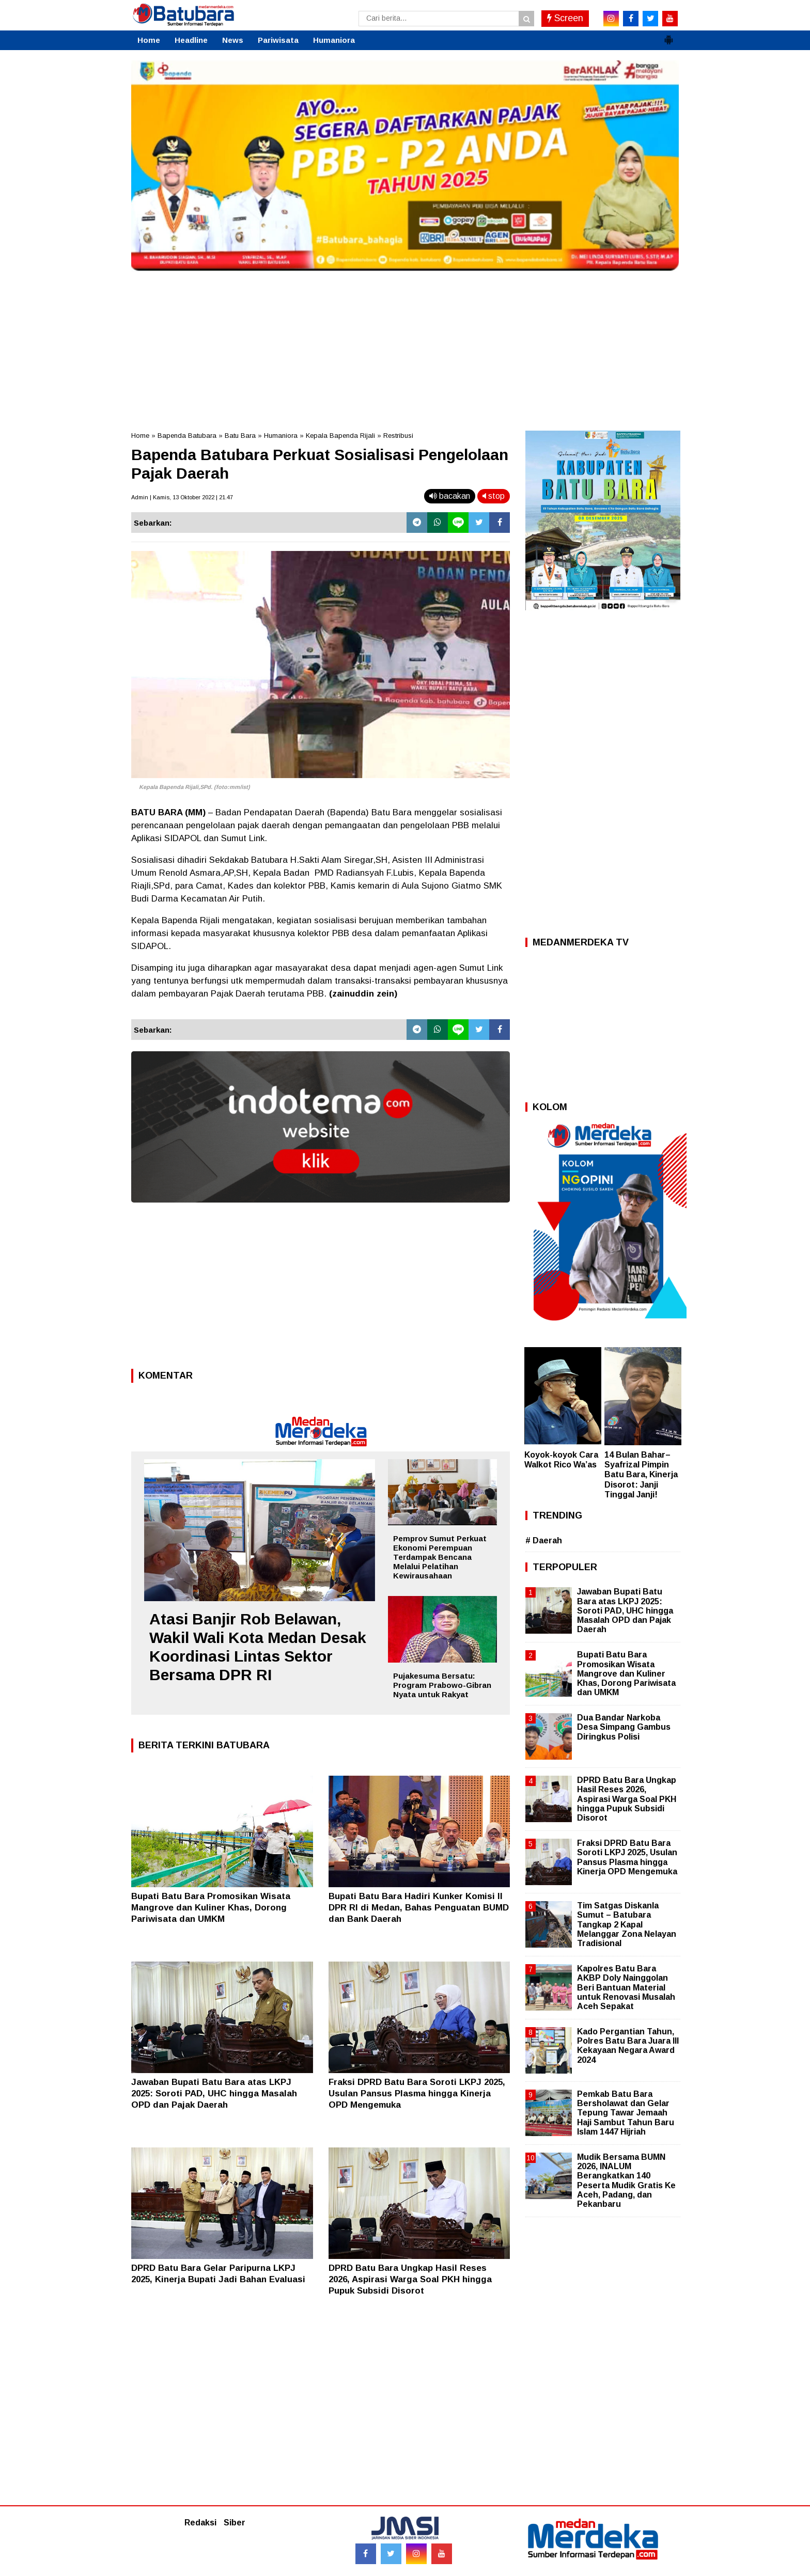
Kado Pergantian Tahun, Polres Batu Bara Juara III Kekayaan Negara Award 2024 (628, 2045)
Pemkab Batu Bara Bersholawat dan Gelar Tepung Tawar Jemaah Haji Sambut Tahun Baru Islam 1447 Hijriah (625, 2113)
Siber (234, 2522)
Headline (191, 40)
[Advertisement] (405, 348)
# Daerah (543, 1540)
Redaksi (200, 2522)
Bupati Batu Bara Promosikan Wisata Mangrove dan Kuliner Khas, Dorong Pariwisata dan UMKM (210, 1907)
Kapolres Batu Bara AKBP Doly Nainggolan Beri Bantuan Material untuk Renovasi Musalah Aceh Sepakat (626, 1987)
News (232, 40)
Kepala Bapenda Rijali (340, 435)
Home (148, 40)
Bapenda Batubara (187, 435)
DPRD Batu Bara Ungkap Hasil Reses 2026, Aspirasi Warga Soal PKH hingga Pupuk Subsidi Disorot (410, 2279)
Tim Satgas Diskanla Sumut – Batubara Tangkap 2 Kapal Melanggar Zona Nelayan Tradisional (626, 1924)
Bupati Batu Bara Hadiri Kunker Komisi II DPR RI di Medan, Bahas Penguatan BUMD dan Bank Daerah (419, 1907)
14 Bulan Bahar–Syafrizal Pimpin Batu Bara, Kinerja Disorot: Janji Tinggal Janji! (641, 1474)
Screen (565, 18)
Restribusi (398, 435)
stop (493, 496)
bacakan (449, 496)
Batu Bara (240, 435)
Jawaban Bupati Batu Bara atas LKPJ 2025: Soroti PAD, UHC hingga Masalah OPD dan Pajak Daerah (214, 2093)
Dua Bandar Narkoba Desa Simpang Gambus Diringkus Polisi (624, 1727)
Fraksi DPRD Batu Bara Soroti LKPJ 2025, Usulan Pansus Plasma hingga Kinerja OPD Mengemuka (417, 2093)
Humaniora (334, 40)
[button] (668, 35)
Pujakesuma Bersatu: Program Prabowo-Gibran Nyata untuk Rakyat (442, 1685)
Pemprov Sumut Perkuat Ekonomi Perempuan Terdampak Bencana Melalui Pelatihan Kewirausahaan (440, 1557)
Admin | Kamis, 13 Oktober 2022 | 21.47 (182, 497)
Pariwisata (278, 40)
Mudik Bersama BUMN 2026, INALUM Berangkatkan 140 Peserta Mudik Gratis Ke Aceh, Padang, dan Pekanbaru (626, 2180)
